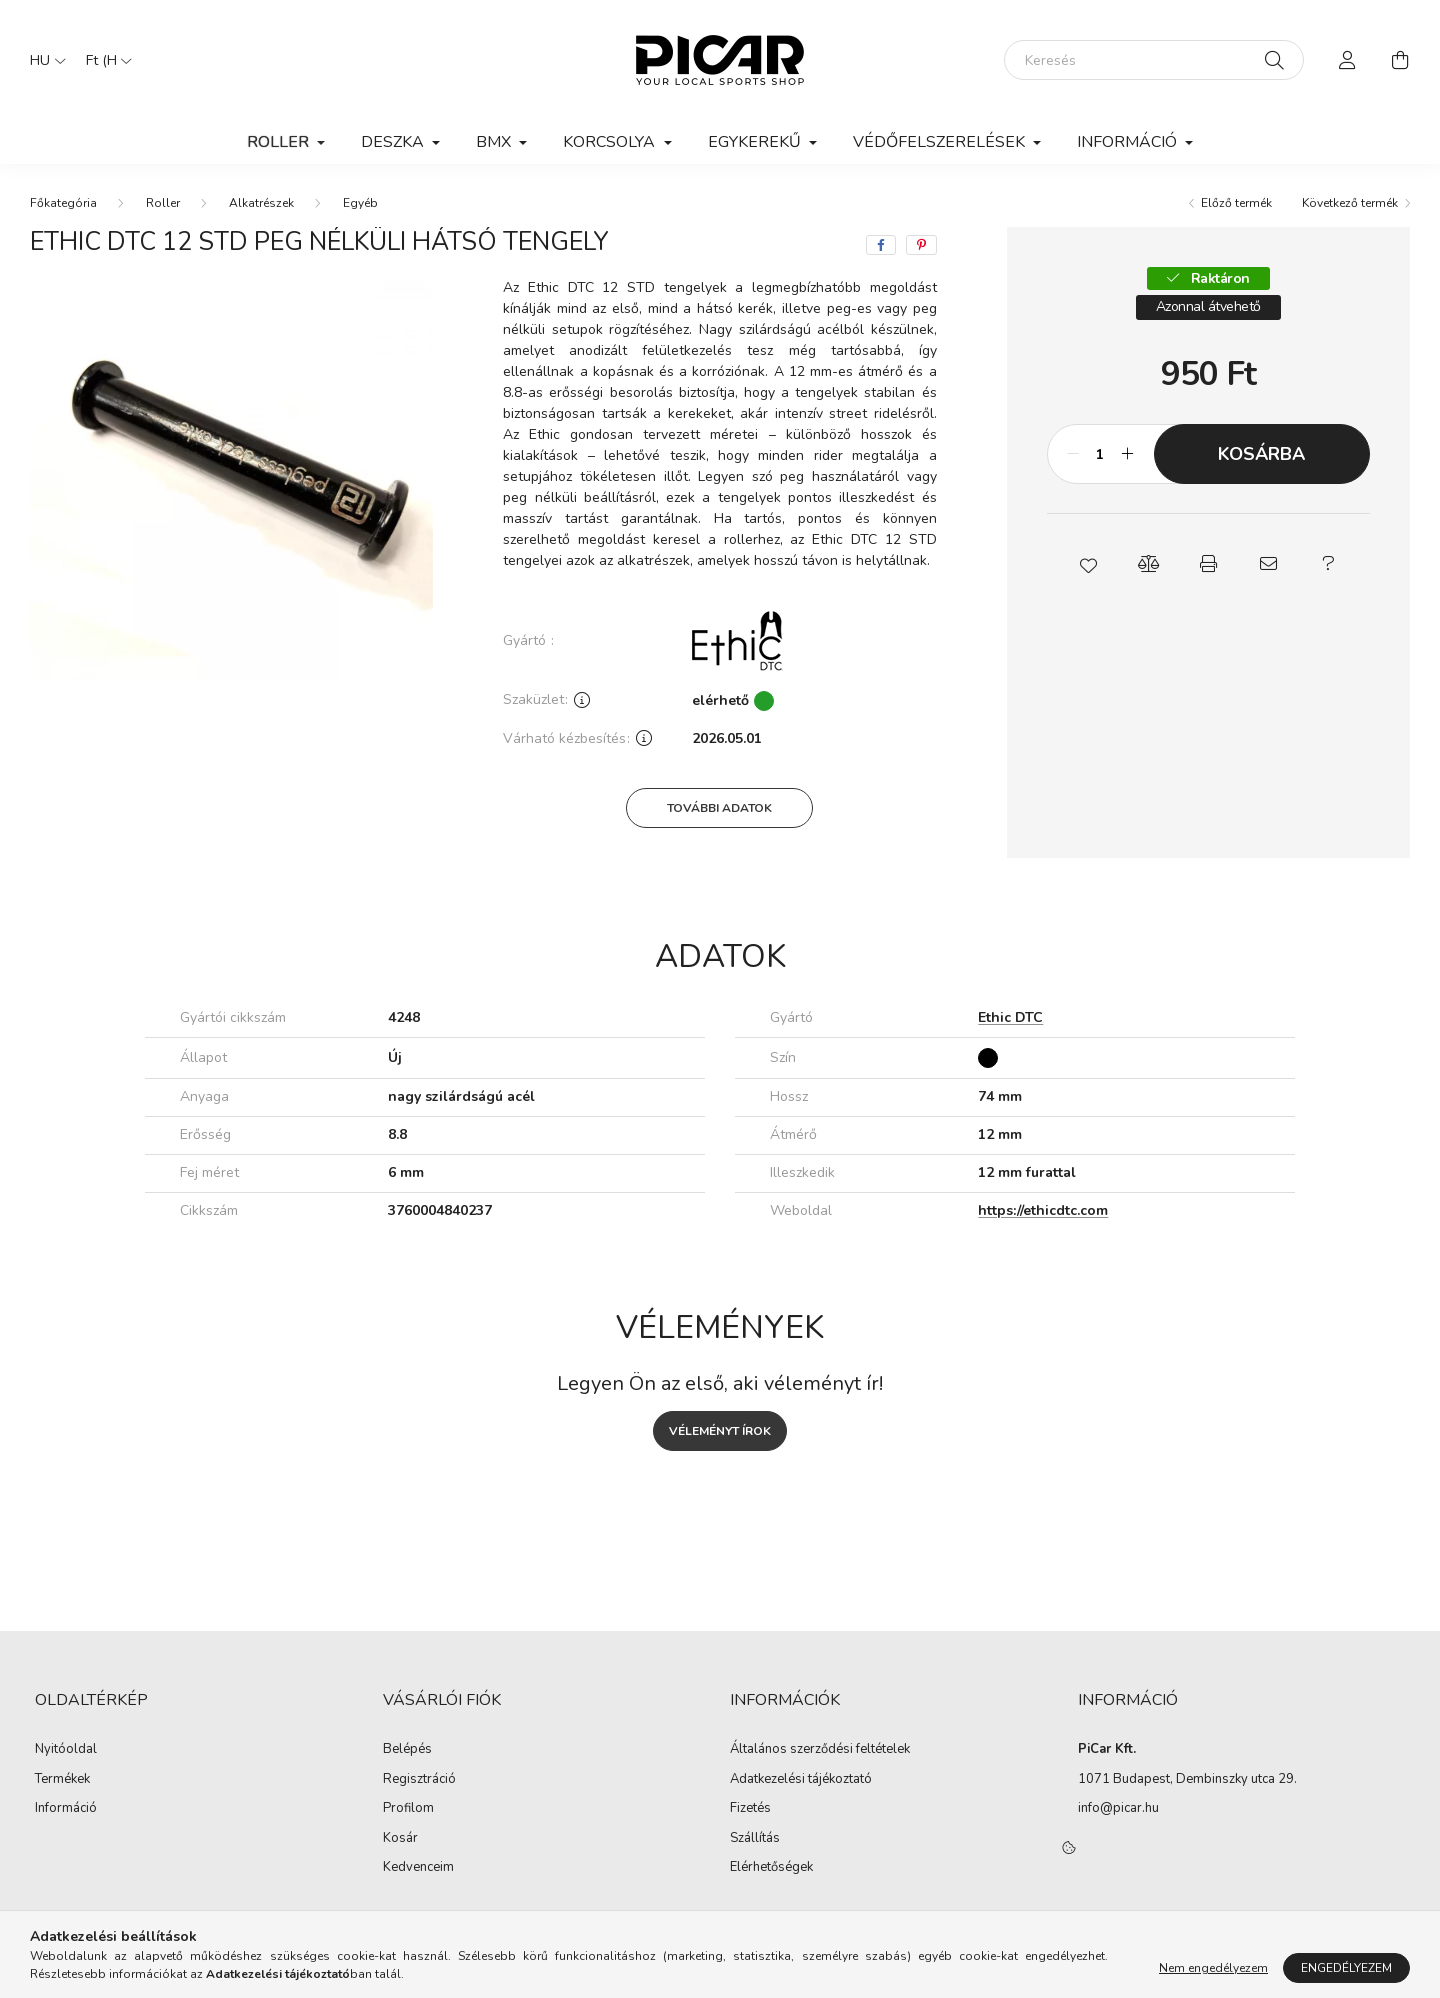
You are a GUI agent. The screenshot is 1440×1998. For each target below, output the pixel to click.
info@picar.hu (1118, 1808)
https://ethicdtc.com (1043, 1210)
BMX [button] (495, 142)
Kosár (400, 1839)
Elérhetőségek (771, 1868)
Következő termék (1350, 203)
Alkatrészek (261, 203)
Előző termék (1236, 203)
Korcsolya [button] (611, 142)
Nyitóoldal (66, 1750)
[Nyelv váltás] (43, 60)
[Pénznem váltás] (104, 60)
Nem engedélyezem (1213, 1968)
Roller (163, 203)
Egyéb (360, 203)
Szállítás (755, 1839)
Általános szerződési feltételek (820, 1750)
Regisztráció (419, 1780)
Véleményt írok (720, 1431)
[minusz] (1073, 454)
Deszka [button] (394, 142)
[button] (1088, 564)
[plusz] (1128, 454)
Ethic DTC (1010, 1018)
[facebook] (881, 245)
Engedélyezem (1346, 1968)
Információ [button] (1129, 142)
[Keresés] (1154, 60)
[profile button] (1348, 60)
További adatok (719, 808)
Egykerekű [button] (756, 142)
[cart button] (1400, 60)
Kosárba (1261, 454)
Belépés (407, 1750)
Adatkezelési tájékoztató (801, 1780)
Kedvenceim (418, 1868)
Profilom (408, 1809)
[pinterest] (921, 245)
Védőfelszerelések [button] (941, 142)
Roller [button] (280, 142)
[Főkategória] (63, 203)
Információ (66, 1809)
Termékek (62, 1780)
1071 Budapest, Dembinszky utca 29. (1187, 1779)
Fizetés (750, 1809)
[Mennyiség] (1100, 454)
